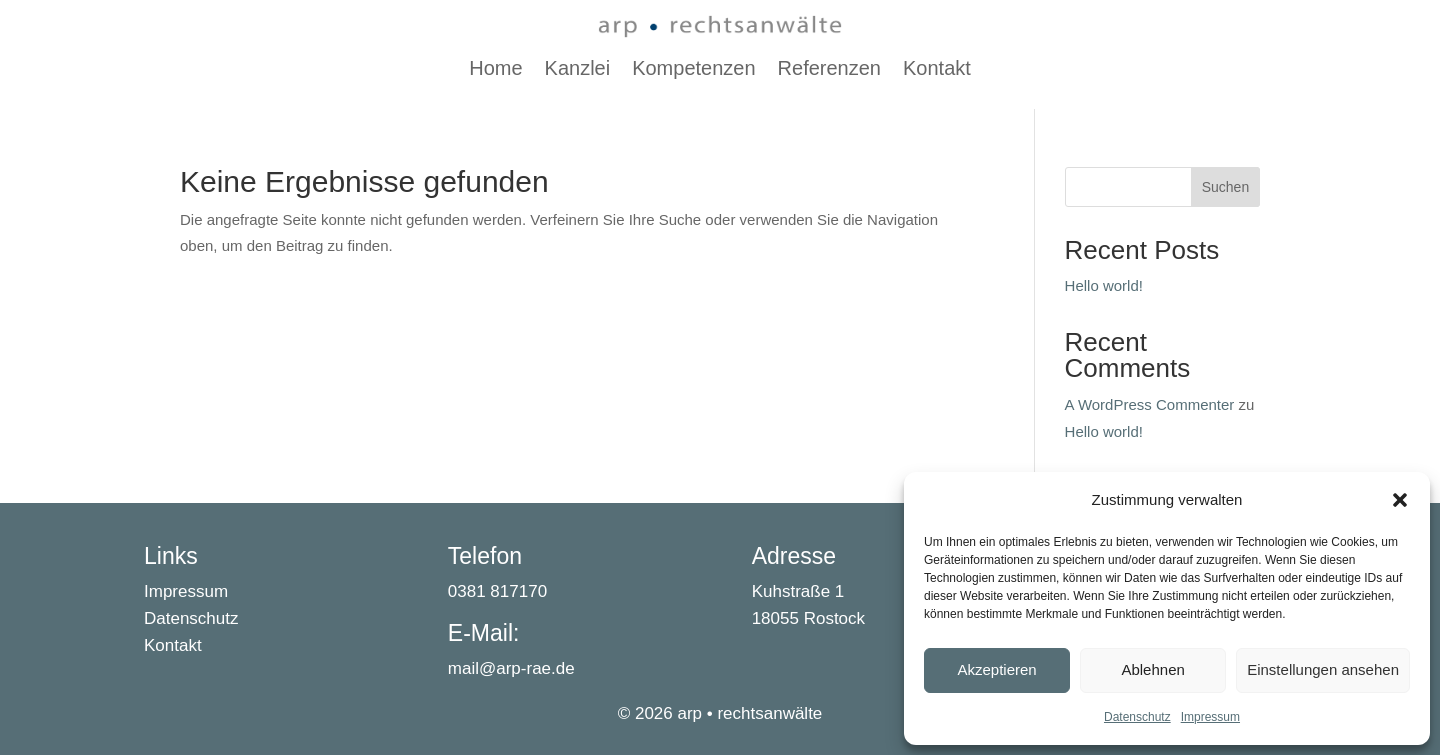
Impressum (1210, 717)
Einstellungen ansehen (1323, 669)
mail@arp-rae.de (511, 668)
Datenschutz (1137, 717)
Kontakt (937, 70)
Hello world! (1104, 285)
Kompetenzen (693, 70)
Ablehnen (1152, 669)
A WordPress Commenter (1150, 404)
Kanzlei (578, 70)
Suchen (1225, 187)
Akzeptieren (996, 669)
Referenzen (829, 70)
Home (495, 70)
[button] (1400, 500)
